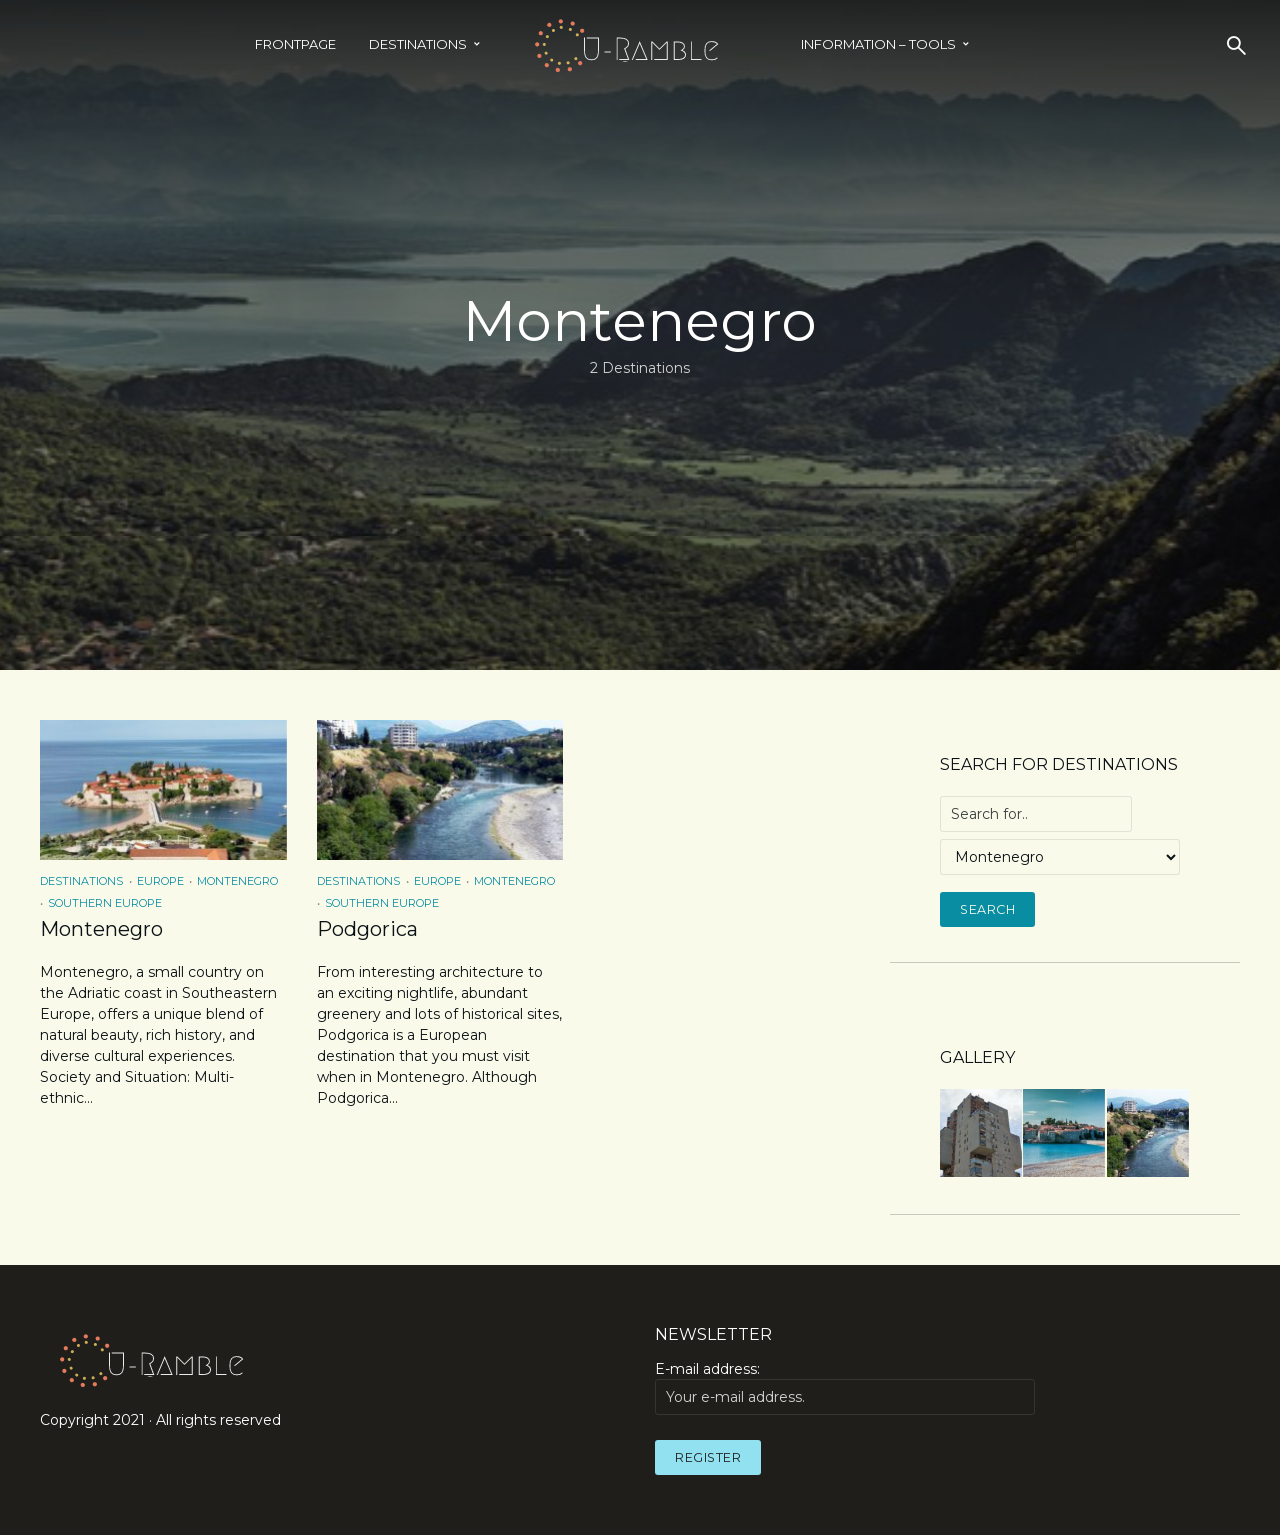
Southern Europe (105, 903)
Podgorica (367, 929)
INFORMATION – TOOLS (878, 44)
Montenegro (237, 881)
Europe (160, 881)
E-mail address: (845, 1387)
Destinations (418, 44)
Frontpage (295, 44)
